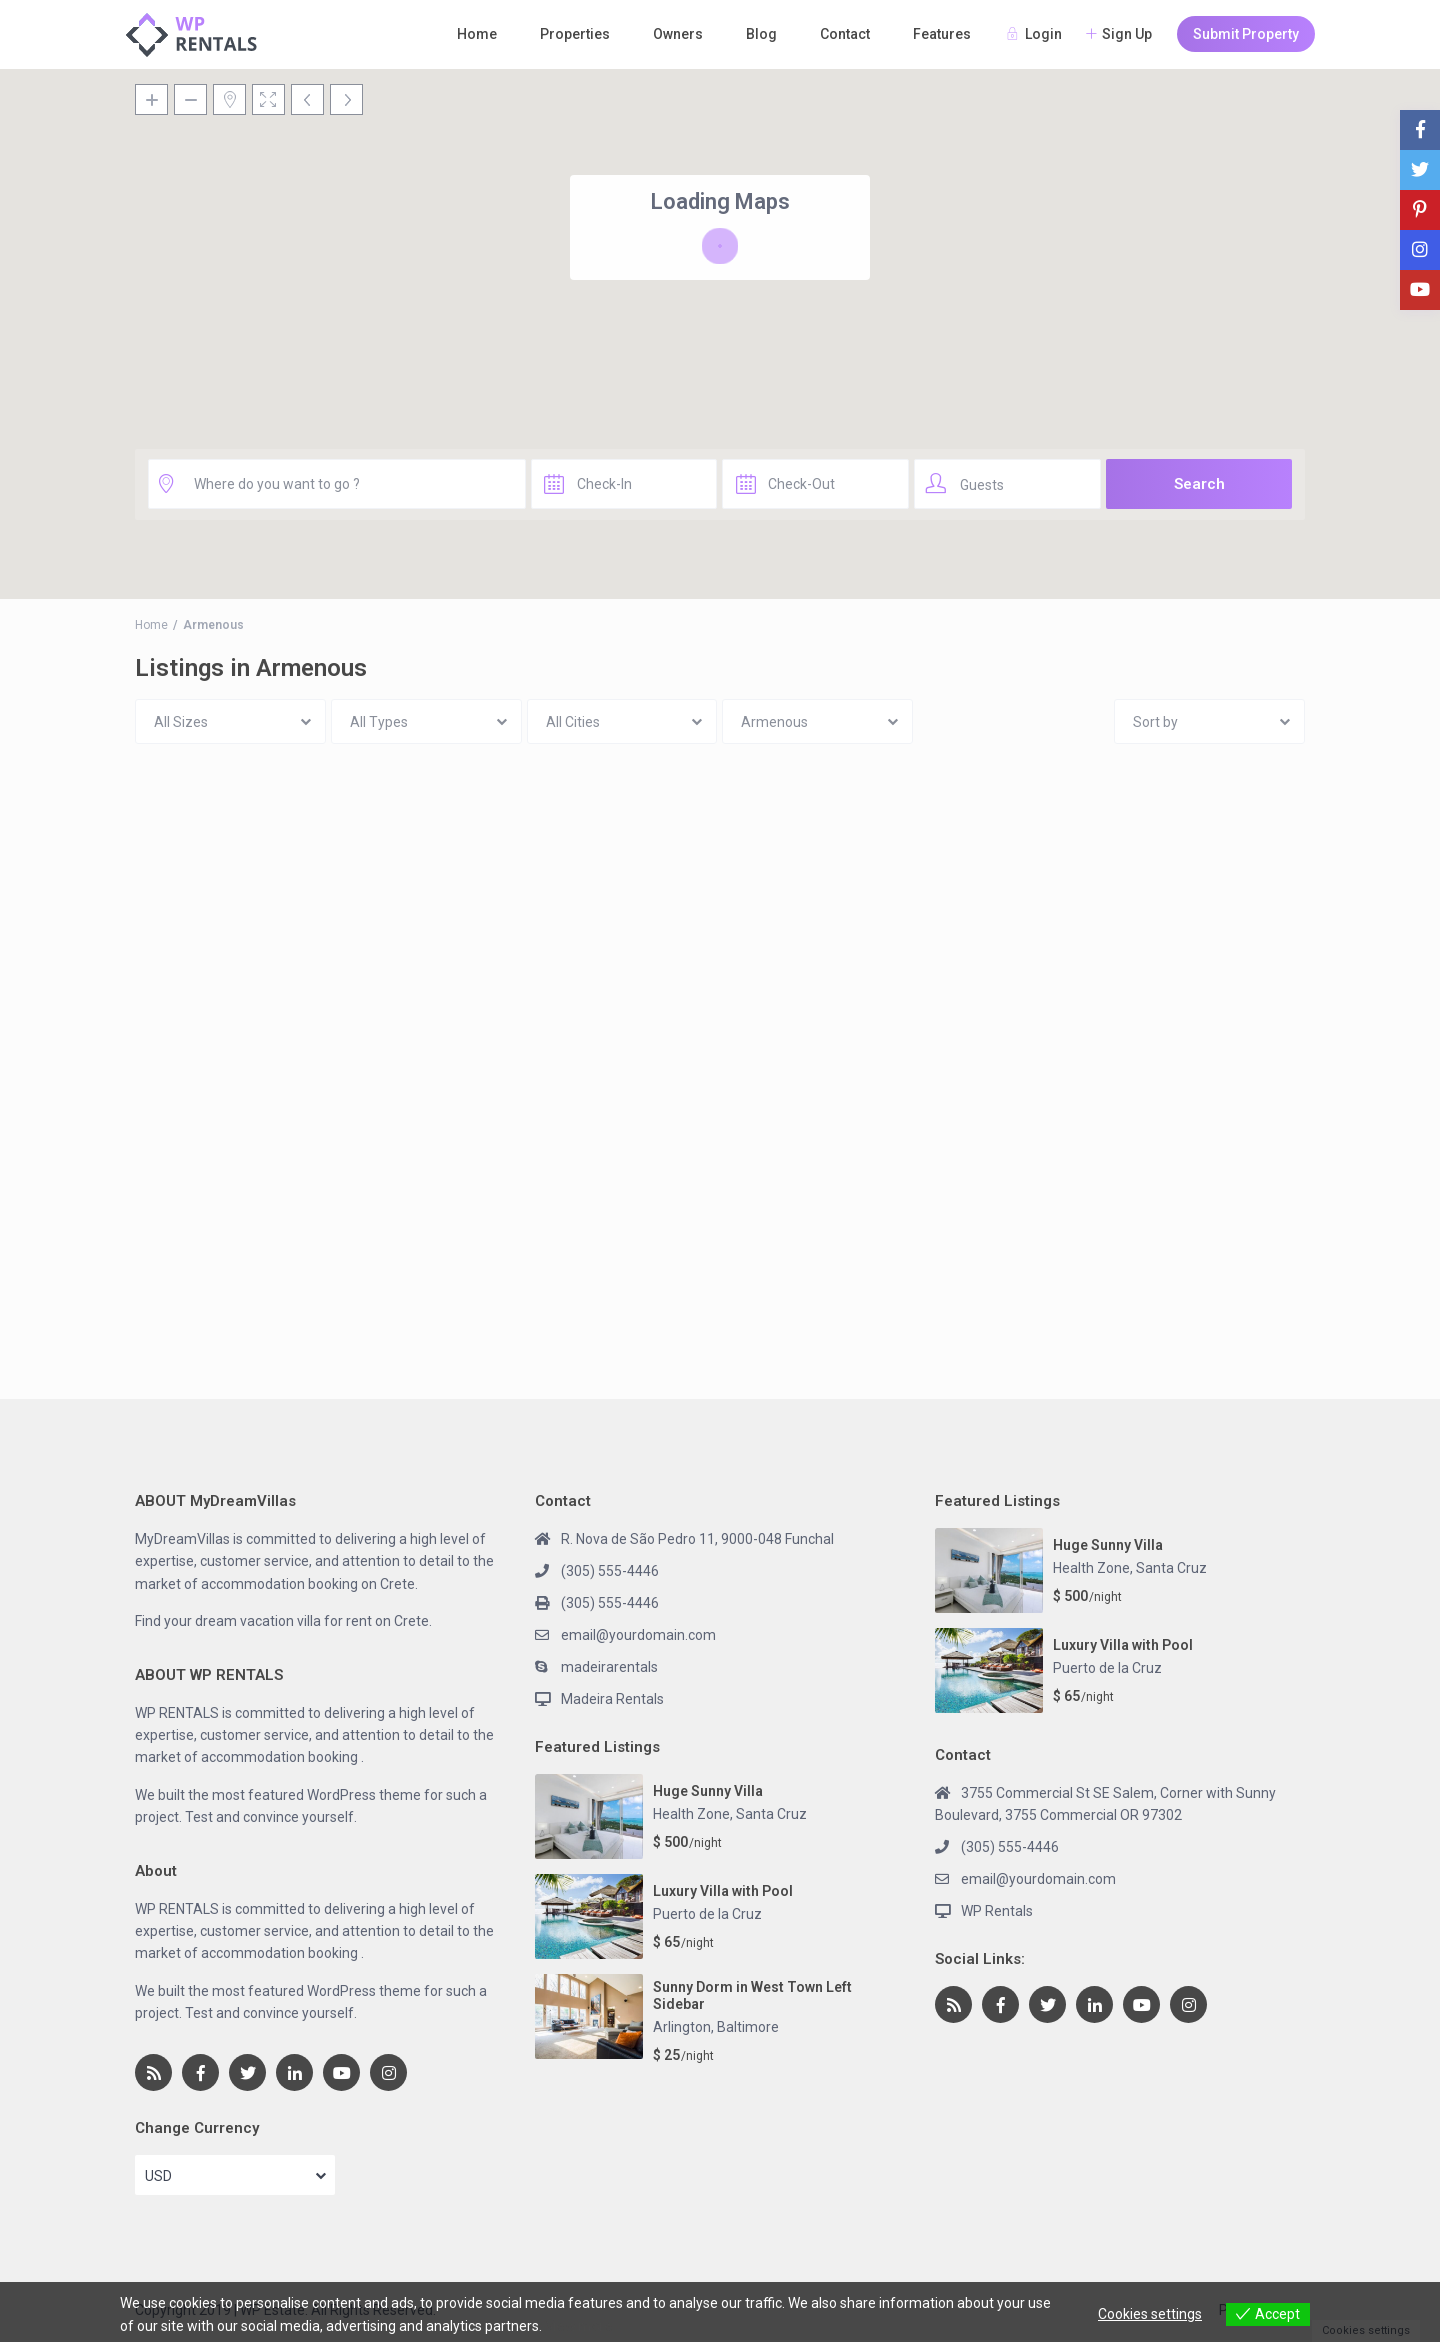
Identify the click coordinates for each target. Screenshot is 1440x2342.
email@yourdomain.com (638, 1635)
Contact (845, 34)
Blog (761, 34)
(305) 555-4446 (610, 1571)
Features (942, 34)
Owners (678, 34)
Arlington (682, 2027)
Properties (575, 34)
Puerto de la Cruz (707, 1914)
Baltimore (748, 2027)
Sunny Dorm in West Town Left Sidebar (752, 1995)
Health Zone (691, 1814)
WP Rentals (997, 1911)
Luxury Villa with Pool (723, 1891)
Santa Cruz (771, 1814)
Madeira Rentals (612, 1699)
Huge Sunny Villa (708, 1791)
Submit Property (1246, 34)
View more (579, 2326)
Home (477, 34)
